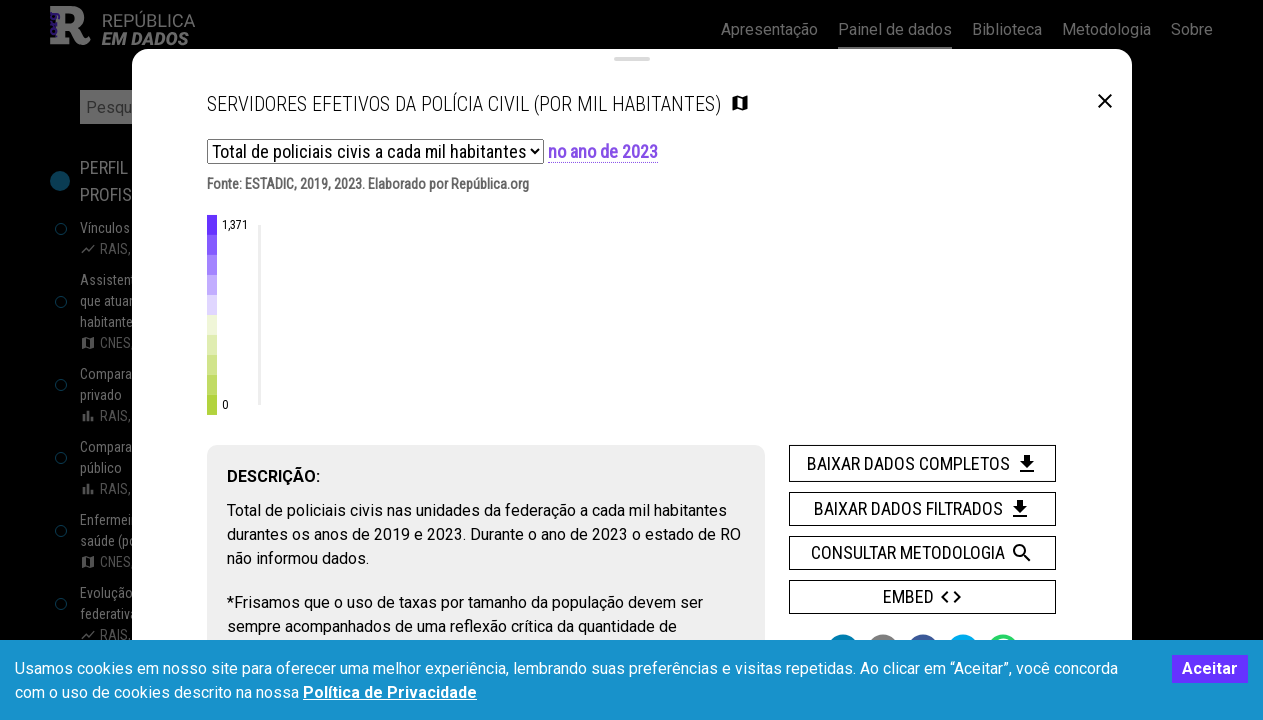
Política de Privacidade (390, 692)
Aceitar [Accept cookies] (1210, 668)
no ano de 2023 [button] (603, 170)
